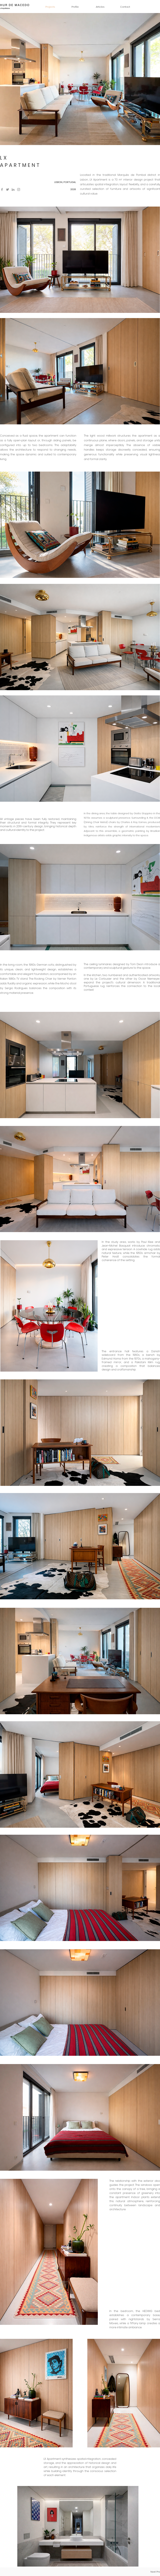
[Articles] (100, 6)
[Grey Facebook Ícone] (2, 189)
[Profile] (75, 6)
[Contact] (125, 6)
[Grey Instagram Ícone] (19, 189)
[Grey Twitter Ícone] (7, 189)
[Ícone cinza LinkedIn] (13, 189)
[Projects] (50, 6)
